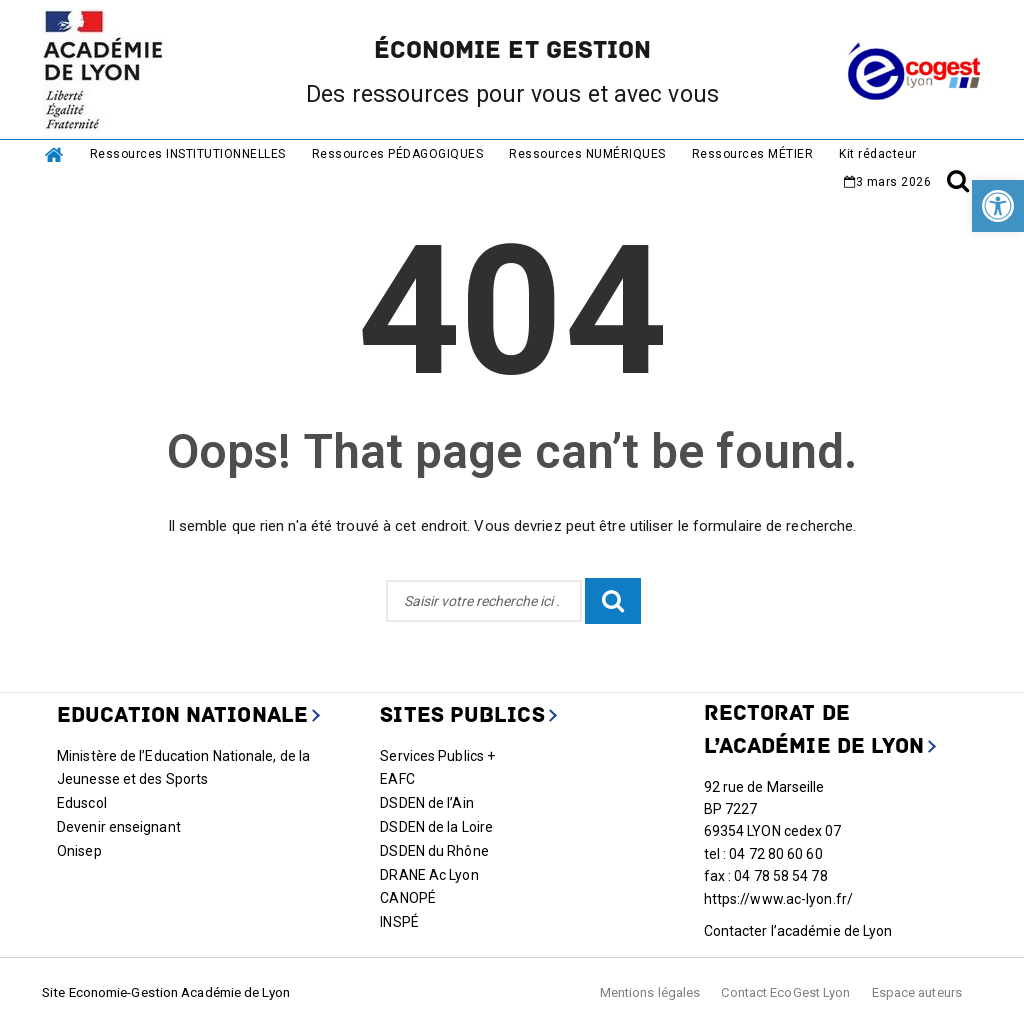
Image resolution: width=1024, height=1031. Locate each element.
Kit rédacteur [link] (878, 154)
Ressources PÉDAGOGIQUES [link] (398, 154)
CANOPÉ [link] (408, 898)
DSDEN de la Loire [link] (436, 827)
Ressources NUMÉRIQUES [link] (587, 154)
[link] (998, 206)
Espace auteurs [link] (917, 992)
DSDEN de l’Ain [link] (426, 803)
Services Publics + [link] (437, 756)
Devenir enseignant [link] (119, 827)
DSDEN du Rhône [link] (434, 851)
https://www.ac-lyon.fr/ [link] (778, 899)
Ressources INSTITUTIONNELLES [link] (188, 154)
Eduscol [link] (82, 803)
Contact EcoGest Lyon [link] (785, 992)
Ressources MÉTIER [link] (753, 154)
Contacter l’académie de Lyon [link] (798, 931)
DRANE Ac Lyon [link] (429, 875)
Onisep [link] (79, 851)
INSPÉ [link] (399, 922)
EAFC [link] (397, 779)
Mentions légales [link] (650, 992)
